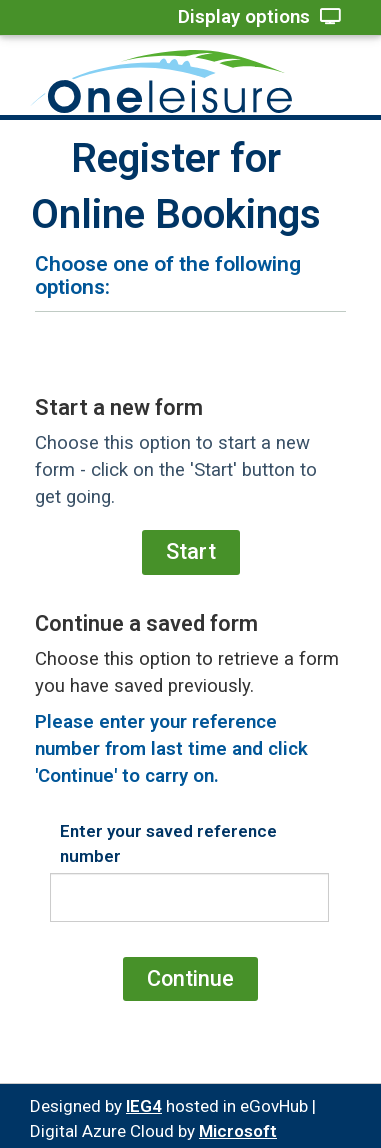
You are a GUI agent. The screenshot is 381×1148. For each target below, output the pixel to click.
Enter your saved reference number (168, 843)
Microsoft (238, 1131)
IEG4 (144, 1106)
